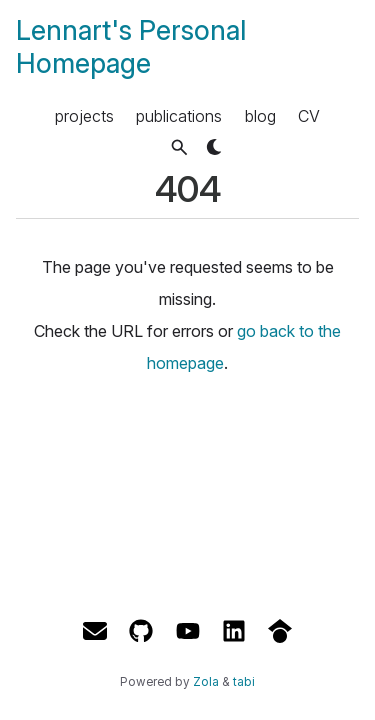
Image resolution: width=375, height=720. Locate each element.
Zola (206, 682)
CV (309, 116)
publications (179, 116)
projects (84, 116)
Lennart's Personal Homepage (131, 47)
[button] (179, 147)
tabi (244, 682)
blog (260, 116)
